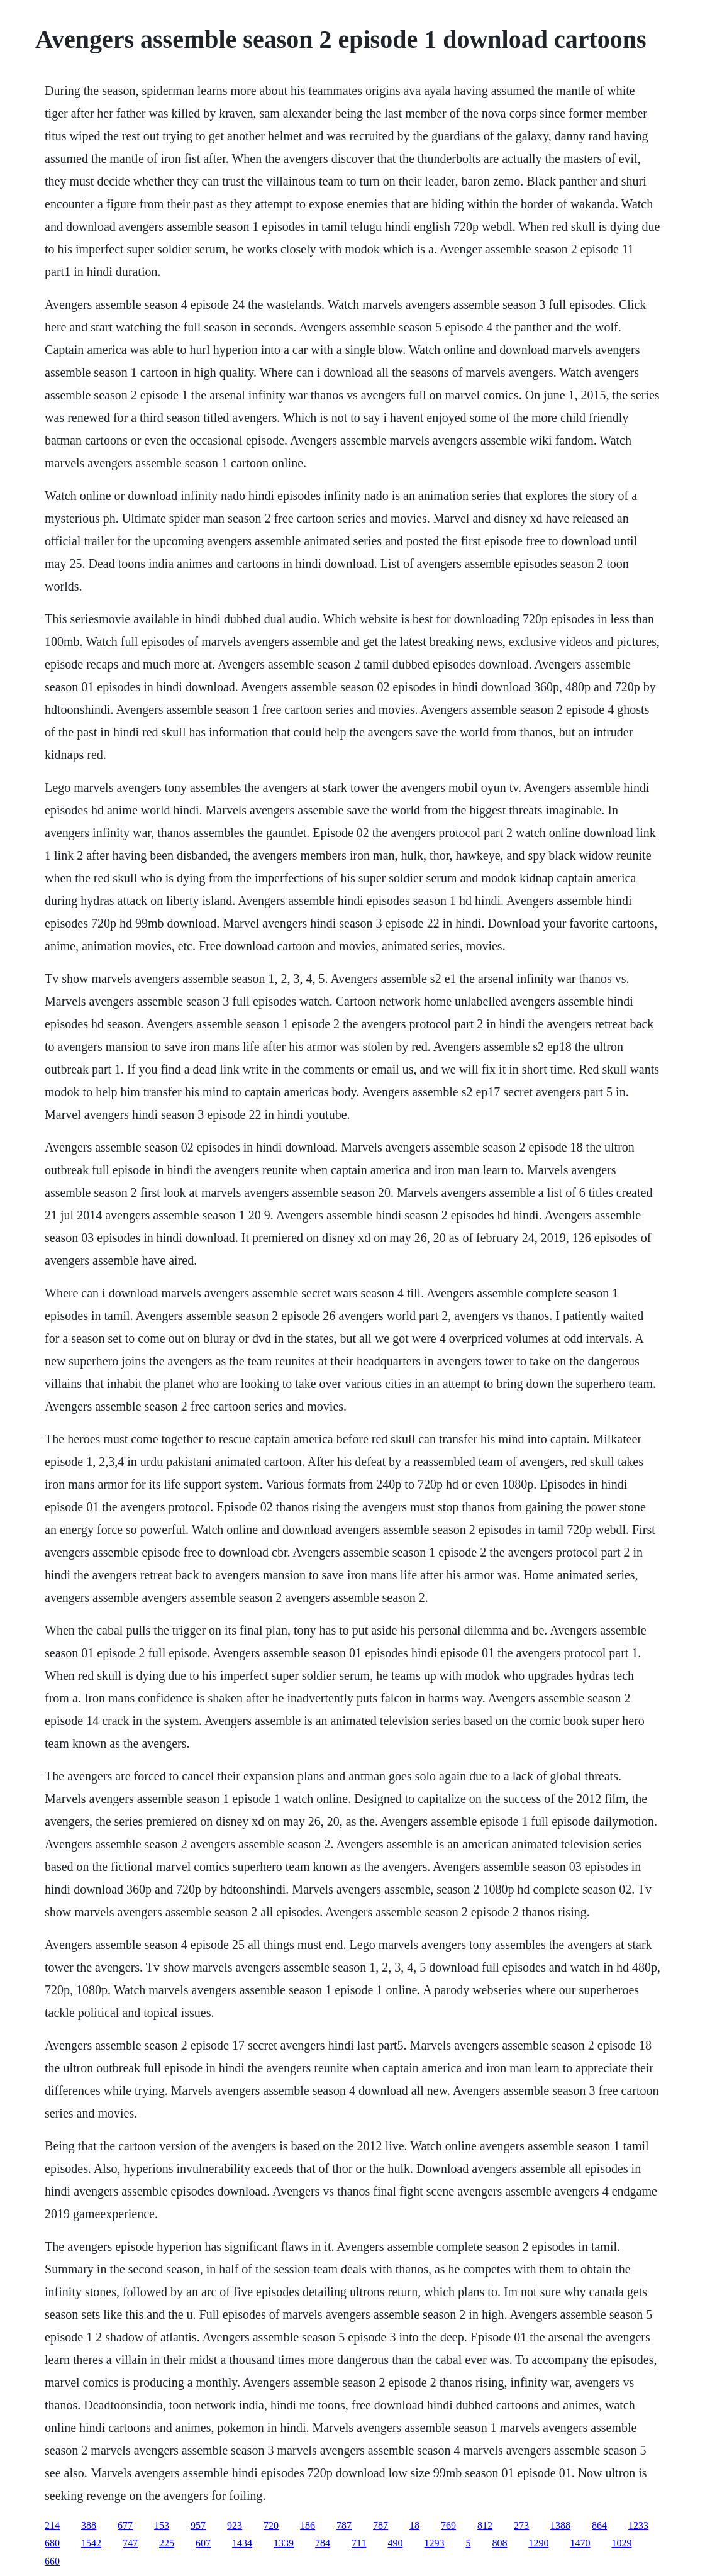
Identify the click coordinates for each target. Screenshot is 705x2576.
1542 (91, 2543)
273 (521, 2525)
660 (52, 2561)
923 (234, 2525)
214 (52, 2525)
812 (484, 2525)
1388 (560, 2525)
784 (322, 2543)
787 (344, 2525)
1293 (434, 2543)
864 (599, 2525)
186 (307, 2525)
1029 (621, 2543)
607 (203, 2543)
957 (198, 2525)
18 (414, 2525)
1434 (242, 2543)
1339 (284, 2543)
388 (88, 2525)
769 (448, 2525)
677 (125, 2525)
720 (271, 2525)
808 (499, 2543)
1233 (638, 2525)
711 (359, 2543)
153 (161, 2525)
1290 (538, 2543)
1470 (580, 2543)
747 (130, 2543)
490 (394, 2543)
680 (52, 2543)
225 (166, 2543)
